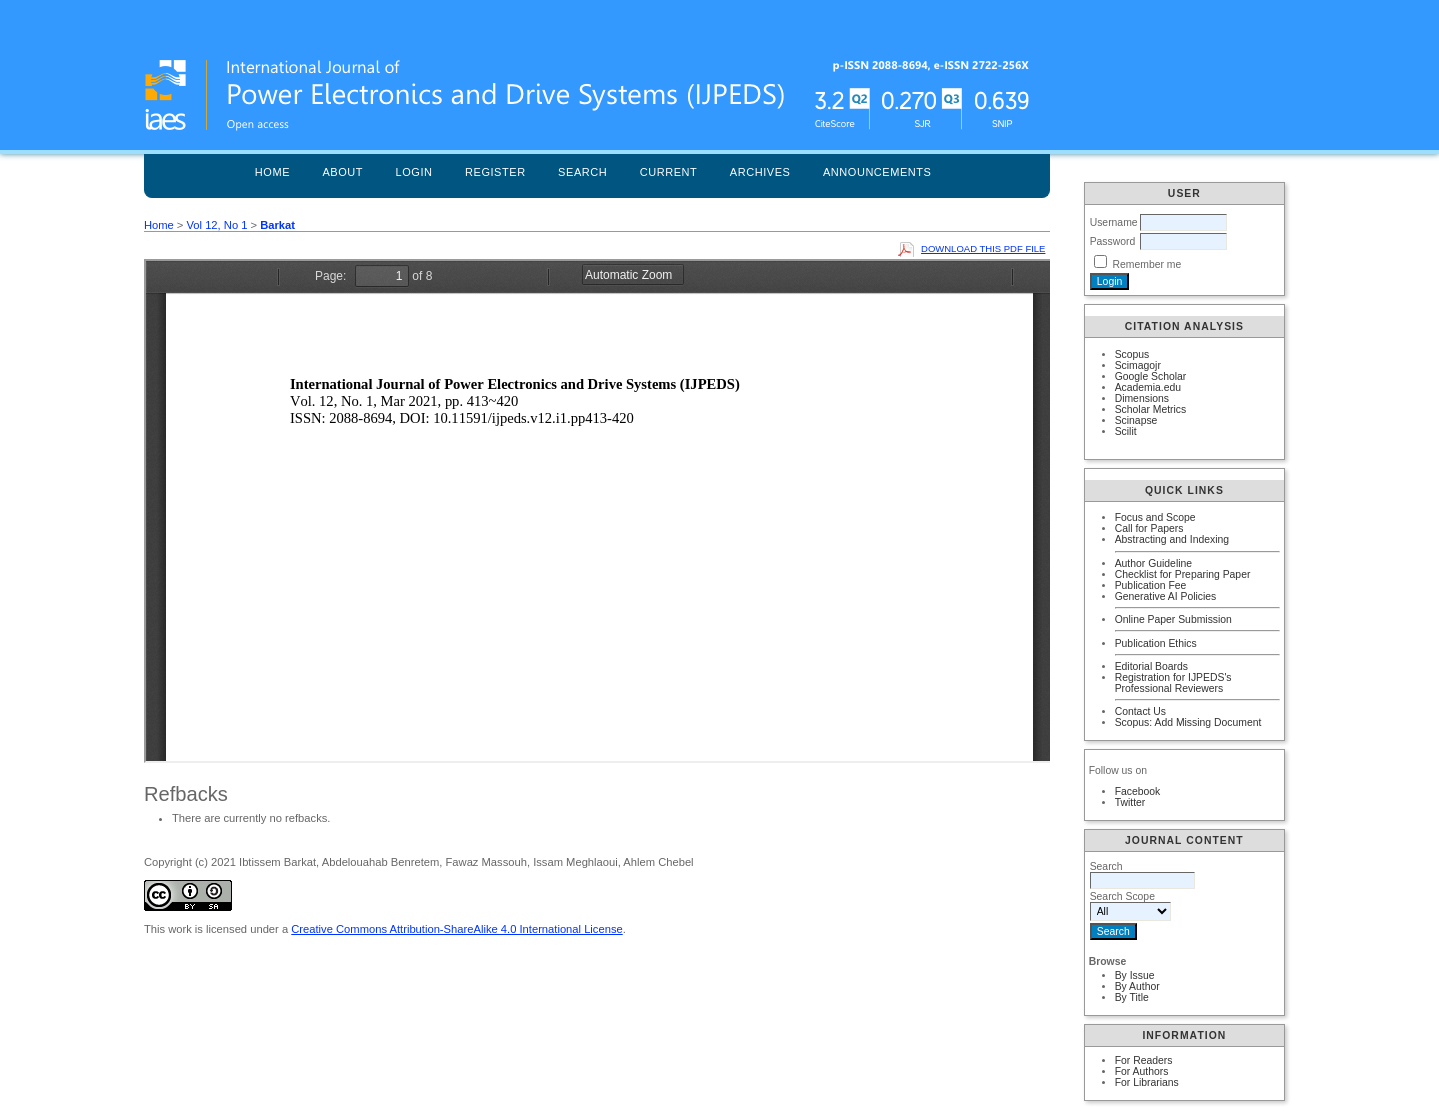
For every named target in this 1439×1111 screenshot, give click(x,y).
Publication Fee (1151, 585)
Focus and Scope (1155, 517)
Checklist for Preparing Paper (1183, 574)
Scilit (1126, 431)
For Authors (1142, 1071)
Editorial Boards (1151, 666)
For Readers (1144, 1060)
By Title (1132, 997)
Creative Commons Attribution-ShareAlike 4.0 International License (456, 929)
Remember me (1147, 264)
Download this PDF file (983, 248)
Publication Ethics (1156, 643)
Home (272, 172)
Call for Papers (1149, 528)
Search (582, 172)
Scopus (1132, 354)
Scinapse (1136, 420)
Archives (760, 172)
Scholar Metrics (1151, 409)
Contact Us (1140, 711)
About (342, 172)
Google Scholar (1151, 376)
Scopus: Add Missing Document (1188, 722)
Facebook (1138, 791)
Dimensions (1142, 398)
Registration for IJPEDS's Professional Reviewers (1173, 683)
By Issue (1135, 975)
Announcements (877, 172)
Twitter (1130, 802)
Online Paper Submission (1173, 619)
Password (1113, 241)
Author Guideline (1153, 563)
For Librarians (1147, 1082)
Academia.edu (1148, 387)
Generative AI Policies (1166, 596)
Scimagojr (1138, 365)
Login (414, 172)
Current (669, 172)
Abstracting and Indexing (1172, 539)
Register (495, 172)
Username (1114, 222)
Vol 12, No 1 (216, 225)
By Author (1137, 986)
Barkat (277, 225)
